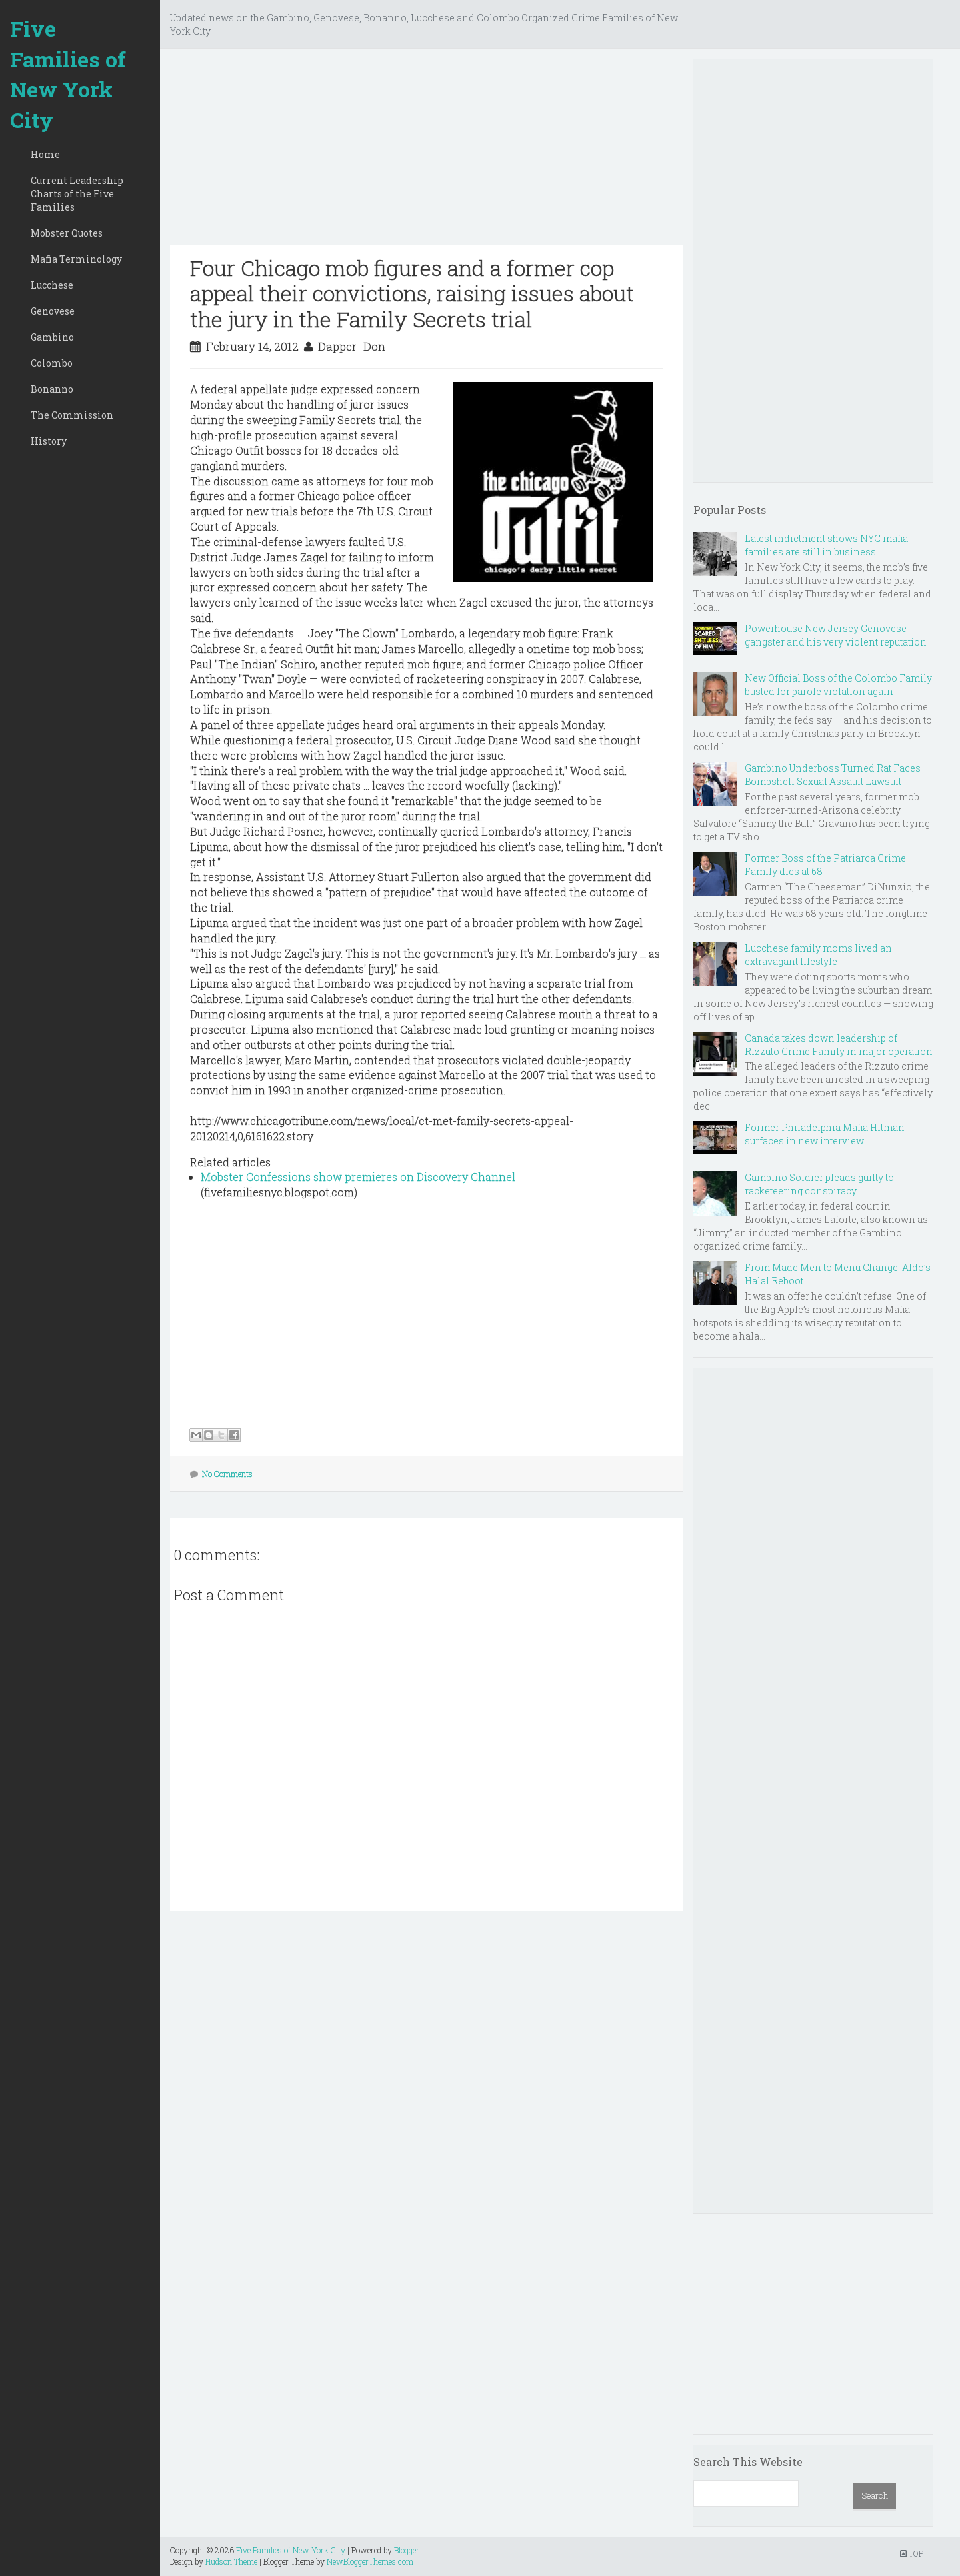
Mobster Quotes (67, 233)
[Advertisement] (426, 152)
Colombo (52, 363)
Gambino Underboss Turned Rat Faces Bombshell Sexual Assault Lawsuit (833, 775)
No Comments (227, 1473)
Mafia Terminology (76, 259)
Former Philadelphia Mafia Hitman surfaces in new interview (825, 1134)
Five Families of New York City (68, 74)
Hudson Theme (231, 2561)
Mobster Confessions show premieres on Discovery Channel (358, 1177)
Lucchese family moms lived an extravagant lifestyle (818, 955)
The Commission (72, 415)
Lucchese (52, 285)
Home (45, 154)
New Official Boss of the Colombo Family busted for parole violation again (838, 685)
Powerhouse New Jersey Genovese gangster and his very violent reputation (836, 635)
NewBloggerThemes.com (370, 2561)
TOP (911, 2553)
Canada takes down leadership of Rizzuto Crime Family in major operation (839, 1045)
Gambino (52, 337)
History (49, 441)
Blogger (406, 2550)
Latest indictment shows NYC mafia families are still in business (826, 545)
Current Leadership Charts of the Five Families (77, 193)
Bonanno (52, 389)
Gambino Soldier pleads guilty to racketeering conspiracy (819, 1184)
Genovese (53, 311)
